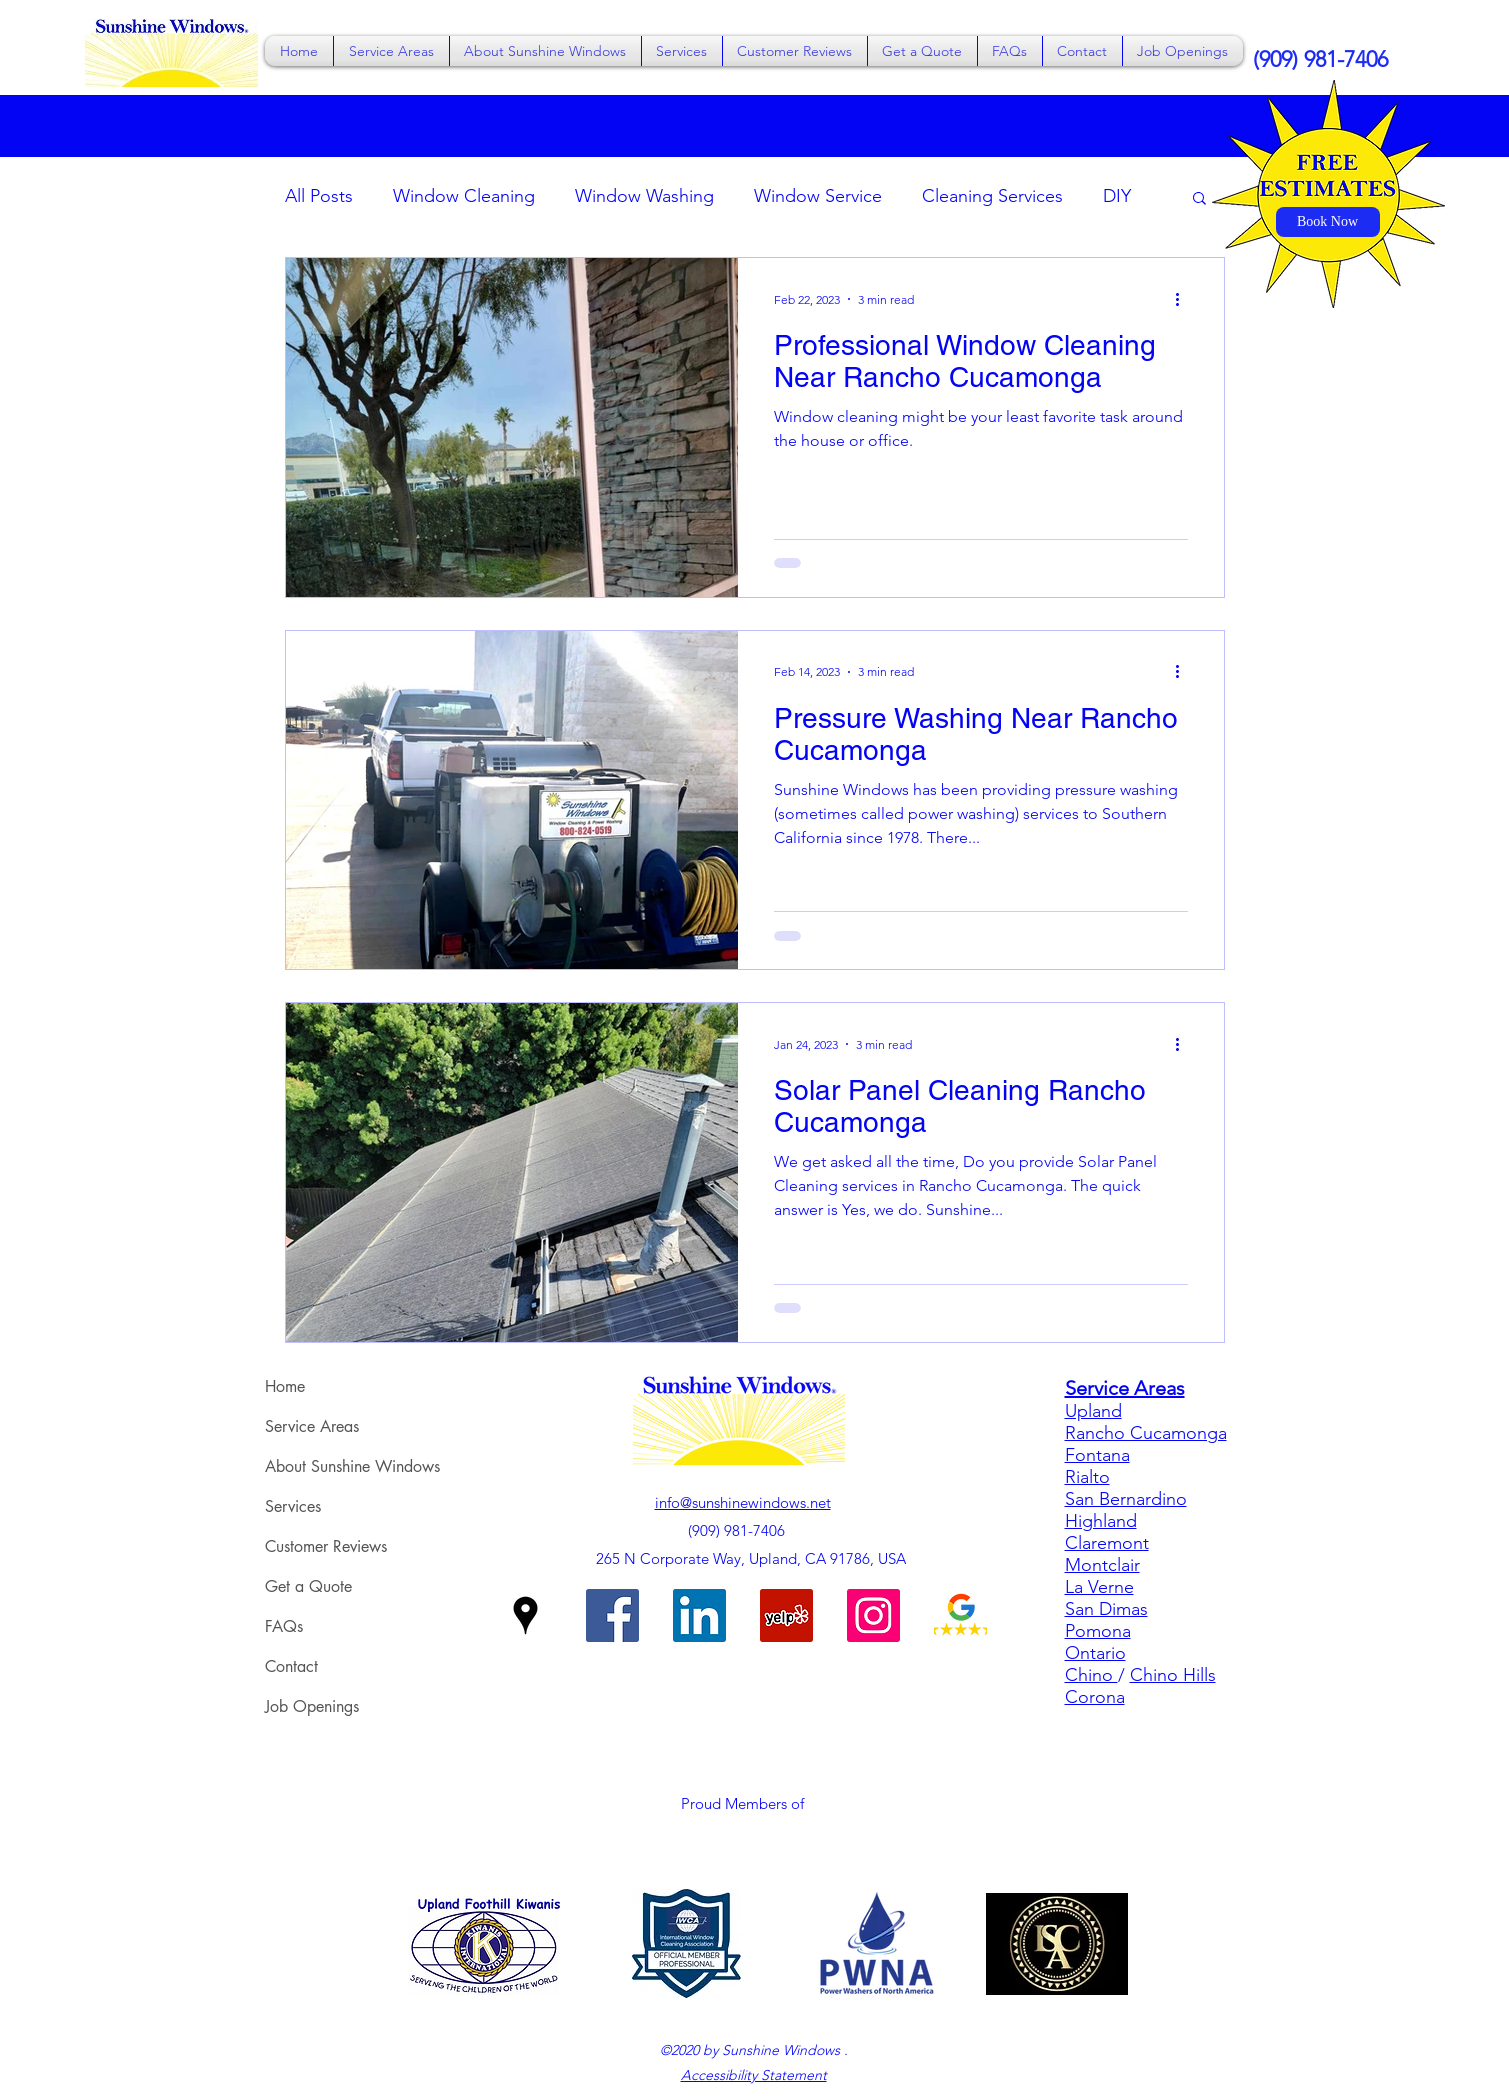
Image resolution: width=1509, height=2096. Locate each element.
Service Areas (312, 1426)
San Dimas (1106, 1609)
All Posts (319, 196)
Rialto (1087, 1477)
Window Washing (644, 196)
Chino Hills (1173, 1675)
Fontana (1097, 1455)
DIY (1117, 196)
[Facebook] (612, 1615)
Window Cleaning (464, 196)
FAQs (284, 1626)
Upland (1093, 1411)
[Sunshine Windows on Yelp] (786, 1615)
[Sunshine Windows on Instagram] (873, 1615)
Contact (291, 1666)
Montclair (1102, 1565)
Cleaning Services (992, 196)
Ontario (1095, 1653)
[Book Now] (1328, 222)
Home (285, 1386)
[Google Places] (525, 1615)
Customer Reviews (326, 1546)
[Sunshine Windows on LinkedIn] (699, 1615)
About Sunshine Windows (352, 1466)
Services (293, 1506)
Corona (1095, 1697)
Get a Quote (308, 1586)
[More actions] (1185, 299)
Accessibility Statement (754, 2075)
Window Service (818, 196)
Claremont (1107, 1543)
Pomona (1098, 1631)
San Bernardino (1126, 1499)
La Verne (1099, 1587)
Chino (1091, 1675)
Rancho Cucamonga (1146, 1433)
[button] (391, 51)
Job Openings (312, 1706)
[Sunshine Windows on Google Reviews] (960, 1615)
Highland (1101, 1521)
